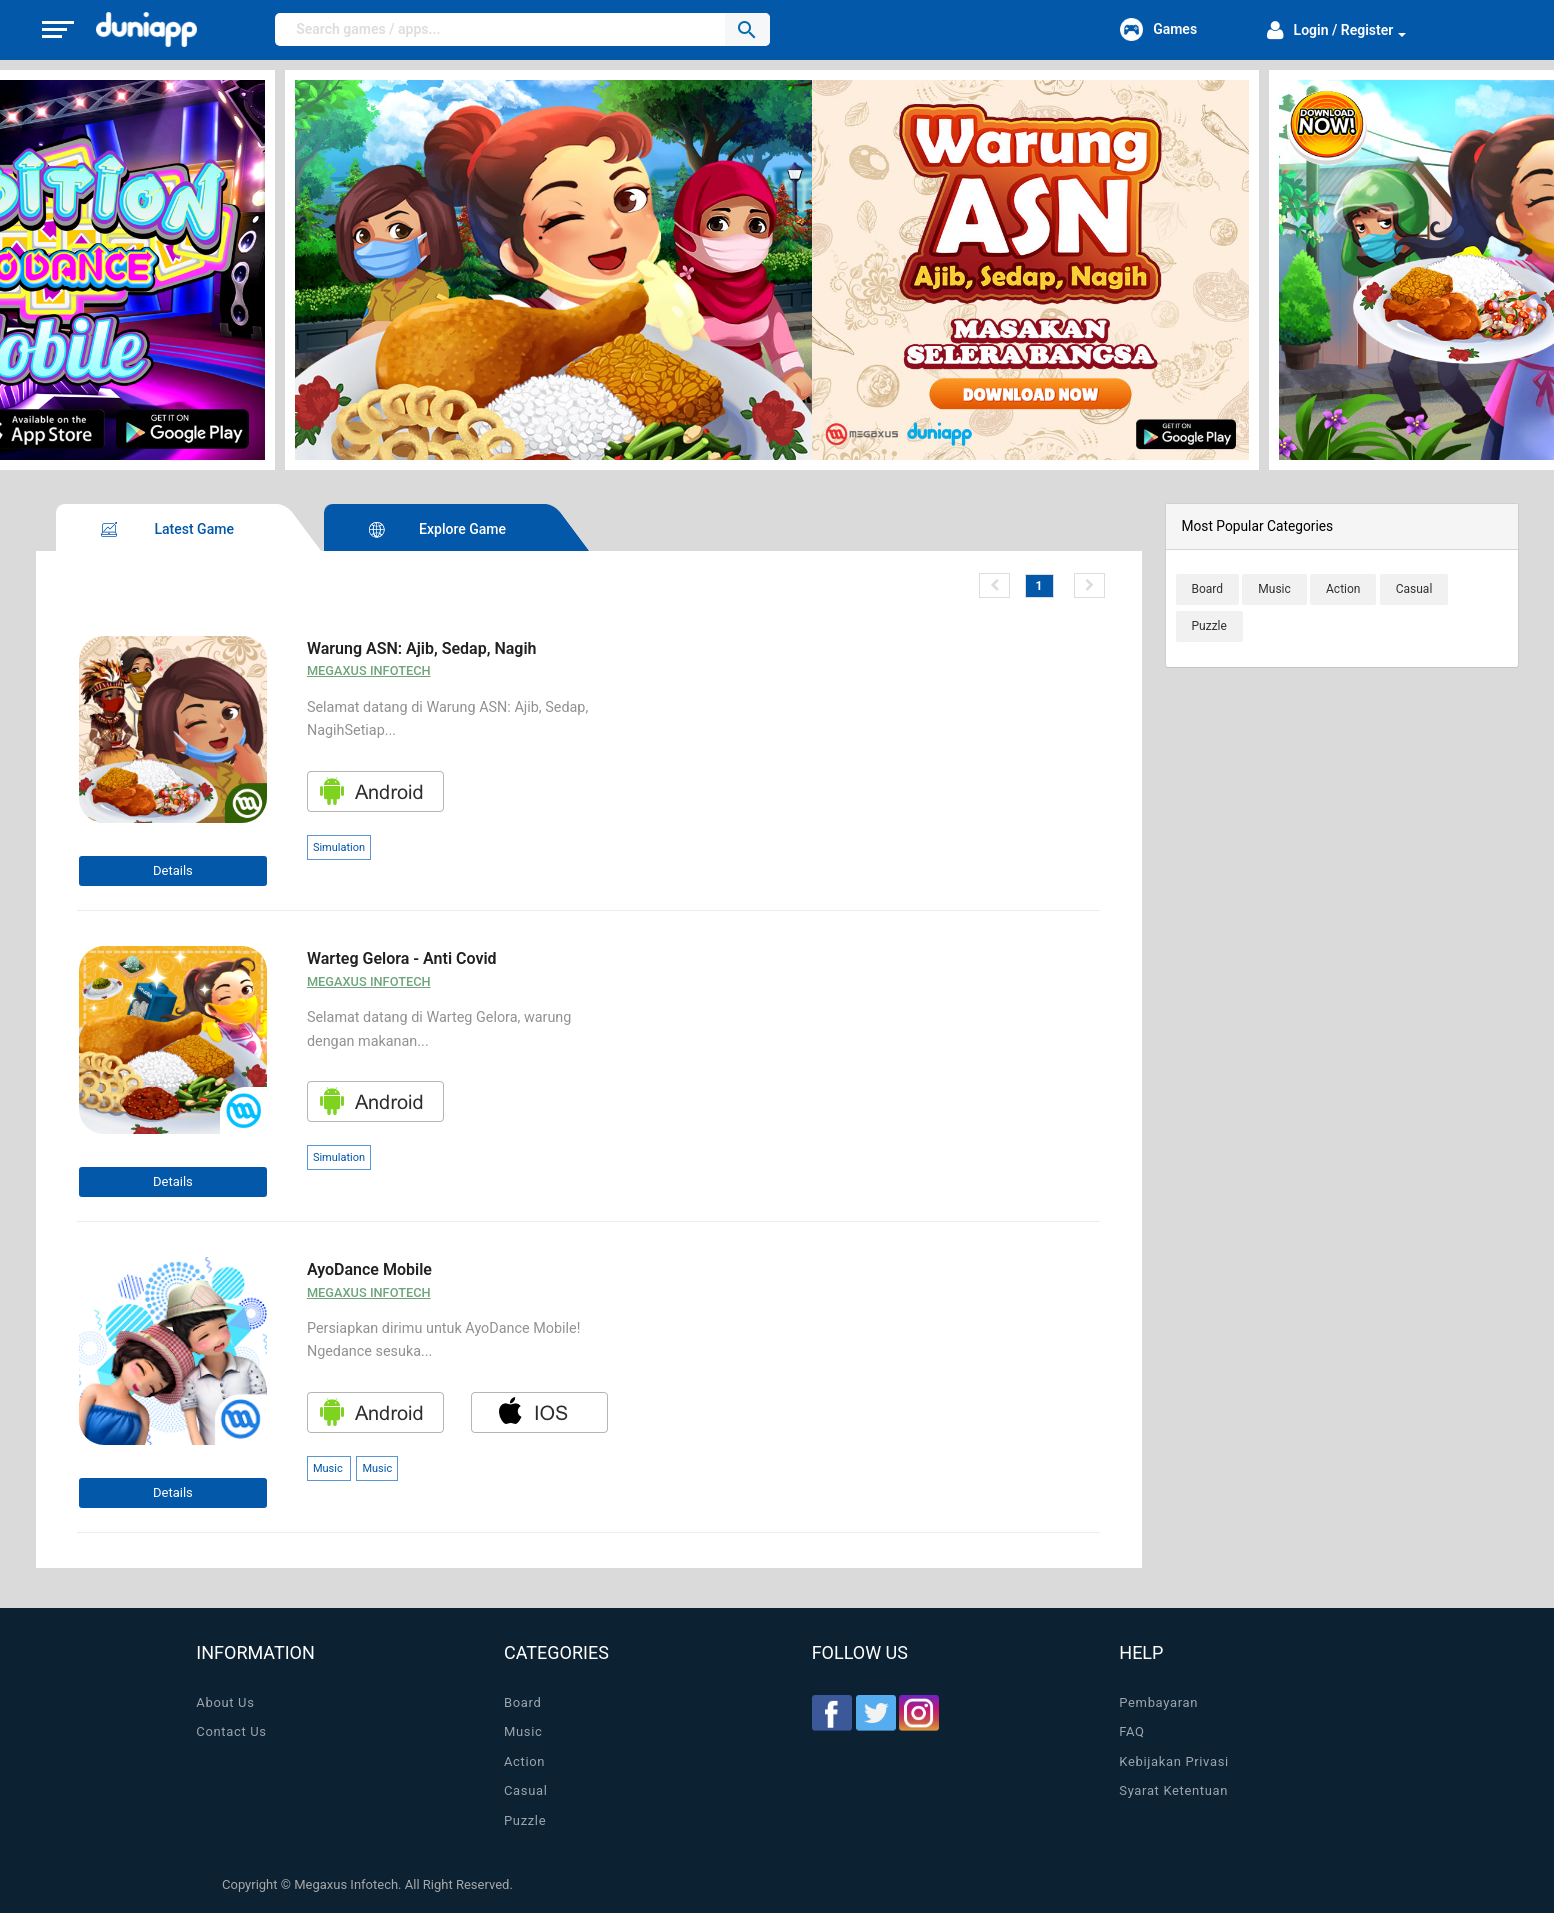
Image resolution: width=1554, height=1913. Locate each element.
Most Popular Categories (1258, 526)
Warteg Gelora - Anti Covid (402, 958)
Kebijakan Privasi (1174, 1761)
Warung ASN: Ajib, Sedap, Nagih (422, 648)
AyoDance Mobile (369, 1269)
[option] (777, 270)
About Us (225, 1702)
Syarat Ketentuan (1173, 1790)
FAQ (1131, 1731)
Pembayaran (1158, 1702)
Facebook (832, 1713)
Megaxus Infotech (369, 670)
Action (524, 1761)
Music (523, 1731)
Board (522, 1702)
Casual (526, 1790)
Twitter (876, 1713)
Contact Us (231, 1731)
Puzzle (525, 1820)
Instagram (919, 1713)
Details (173, 870)
